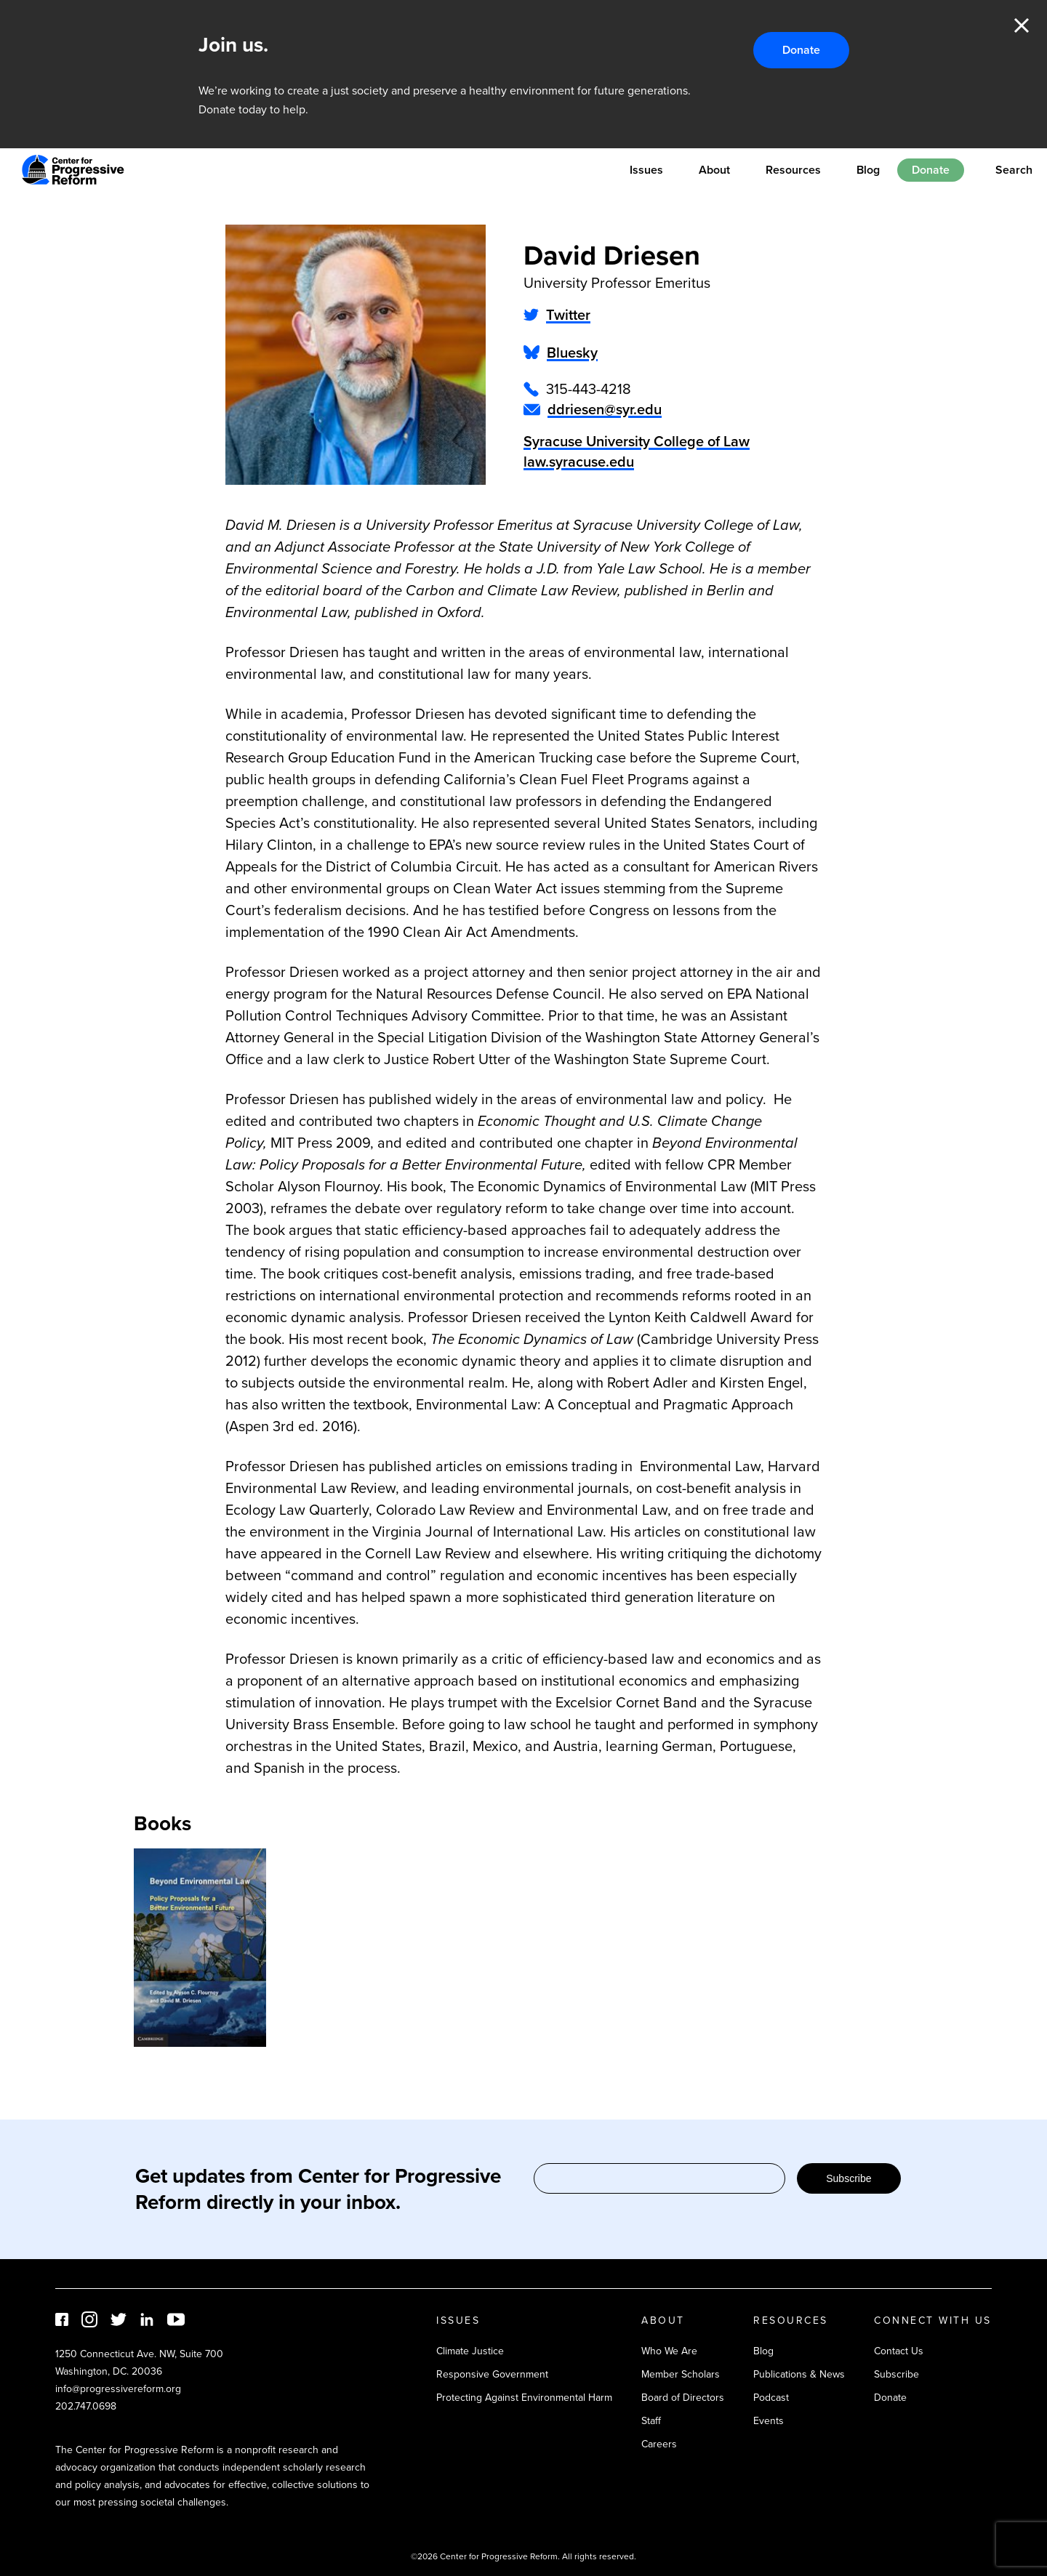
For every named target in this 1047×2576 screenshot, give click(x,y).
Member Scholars (680, 2374)
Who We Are (669, 2351)
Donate (801, 49)
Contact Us (898, 2351)
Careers (659, 2444)
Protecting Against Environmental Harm (524, 2397)
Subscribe (848, 2178)
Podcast (771, 2397)
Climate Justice (470, 2351)
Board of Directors (682, 2397)
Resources (793, 169)
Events (768, 2420)
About (714, 169)
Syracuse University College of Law (637, 441)
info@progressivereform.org (118, 2388)
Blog (868, 169)
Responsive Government (492, 2374)
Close (1022, 25)
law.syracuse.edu (579, 461)
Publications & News (799, 2374)
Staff (651, 2420)
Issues (646, 169)
